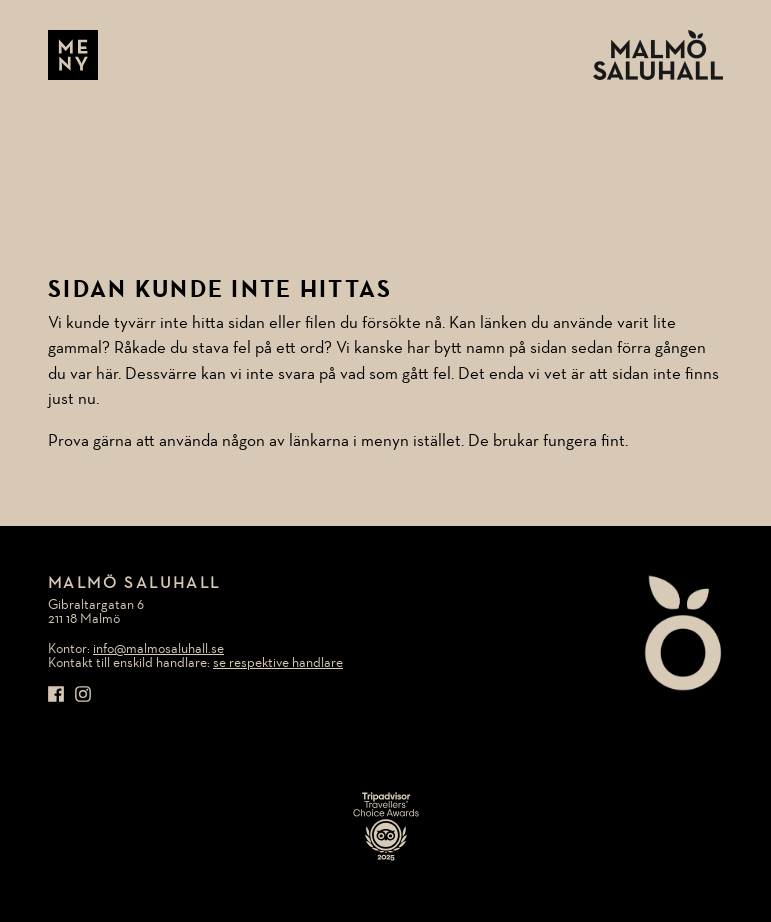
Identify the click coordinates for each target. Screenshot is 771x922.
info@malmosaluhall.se (158, 649)
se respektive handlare (278, 663)
